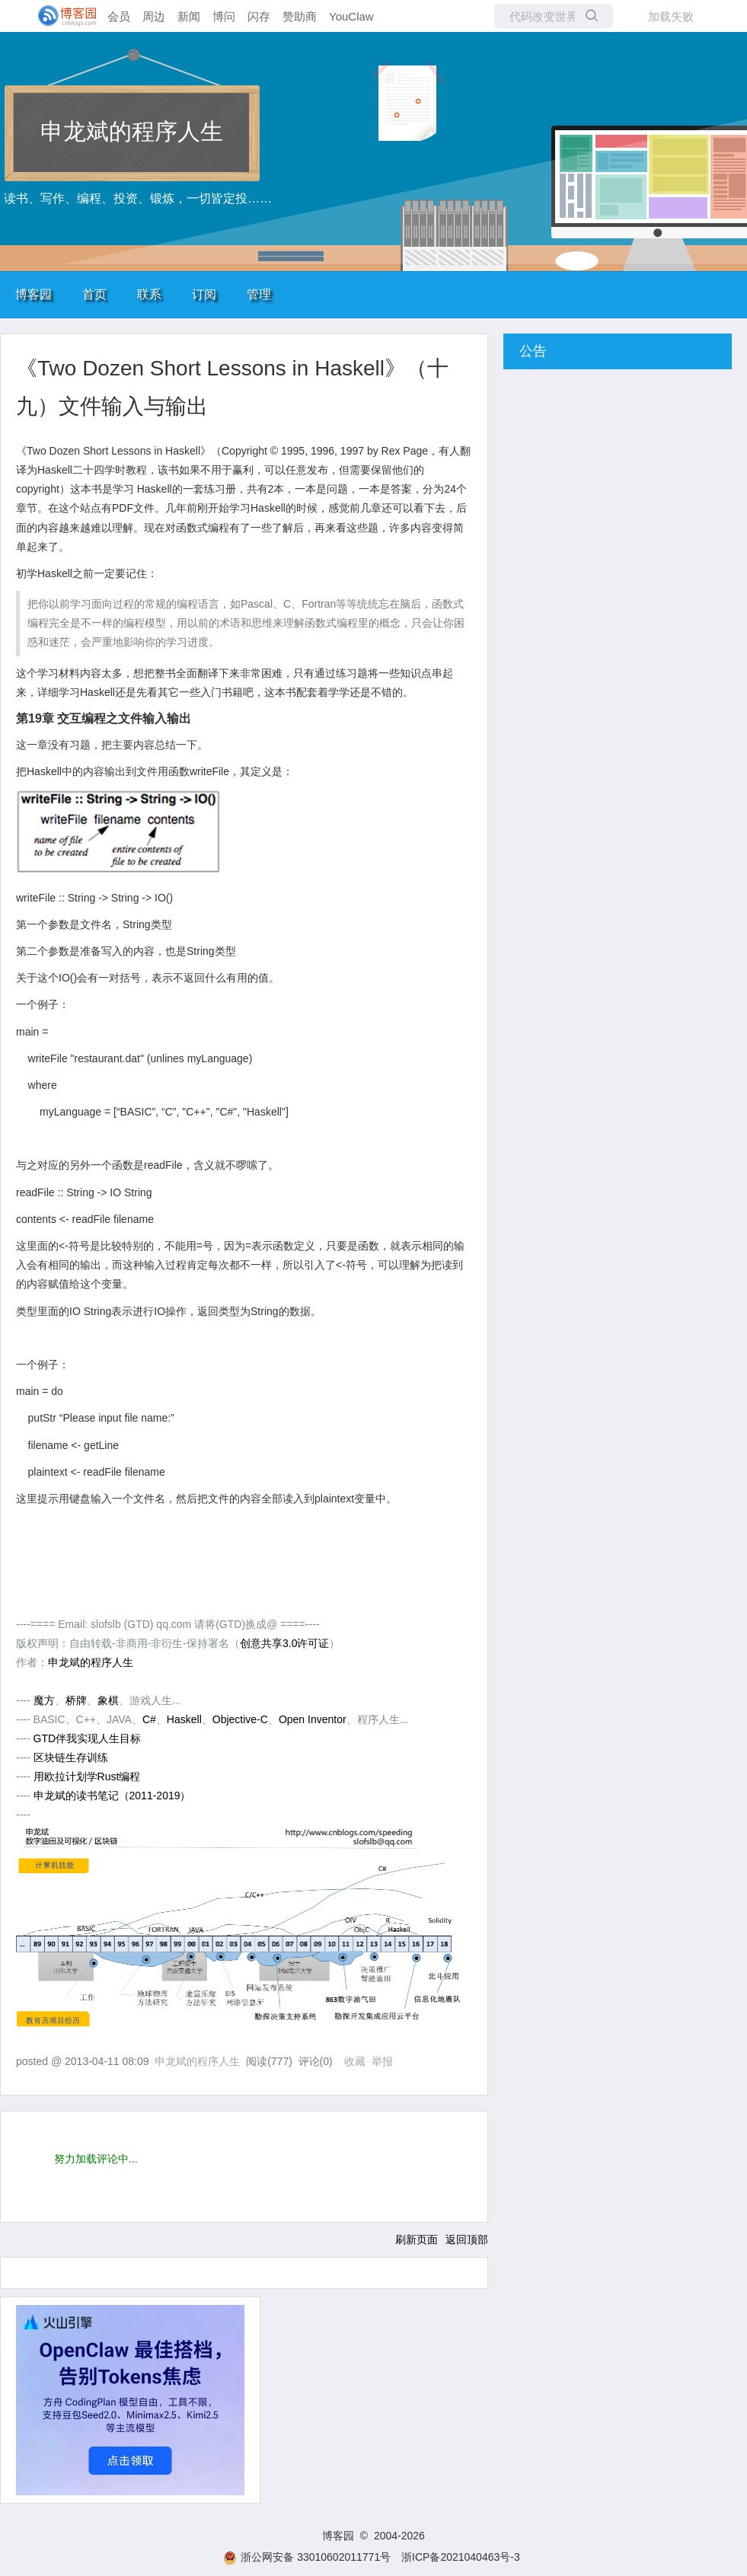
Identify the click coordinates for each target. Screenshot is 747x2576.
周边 (153, 16)
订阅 (204, 294)
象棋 (108, 1700)
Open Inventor (312, 1719)
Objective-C (240, 1719)
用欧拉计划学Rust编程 (87, 1776)
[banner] (60, 16)
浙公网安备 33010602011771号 (307, 2557)
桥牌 (76, 1700)
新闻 (188, 16)
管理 (259, 294)
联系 (149, 294)
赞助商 (300, 16)
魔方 (44, 1700)
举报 (382, 2061)
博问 (223, 16)
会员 (118, 16)
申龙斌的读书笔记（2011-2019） (112, 1795)
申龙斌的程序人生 (131, 131)
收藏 (355, 2061)
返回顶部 (466, 2239)
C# (149, 1719)
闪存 (258, 16)
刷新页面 (416, 2239)
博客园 (33, 294)
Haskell (184, 1719)
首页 (94, 294)
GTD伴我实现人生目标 (88, 1738)
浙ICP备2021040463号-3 (460, 2557)
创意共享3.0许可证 (284, 1643)
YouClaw (351, 16)
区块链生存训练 (71, 1757)
